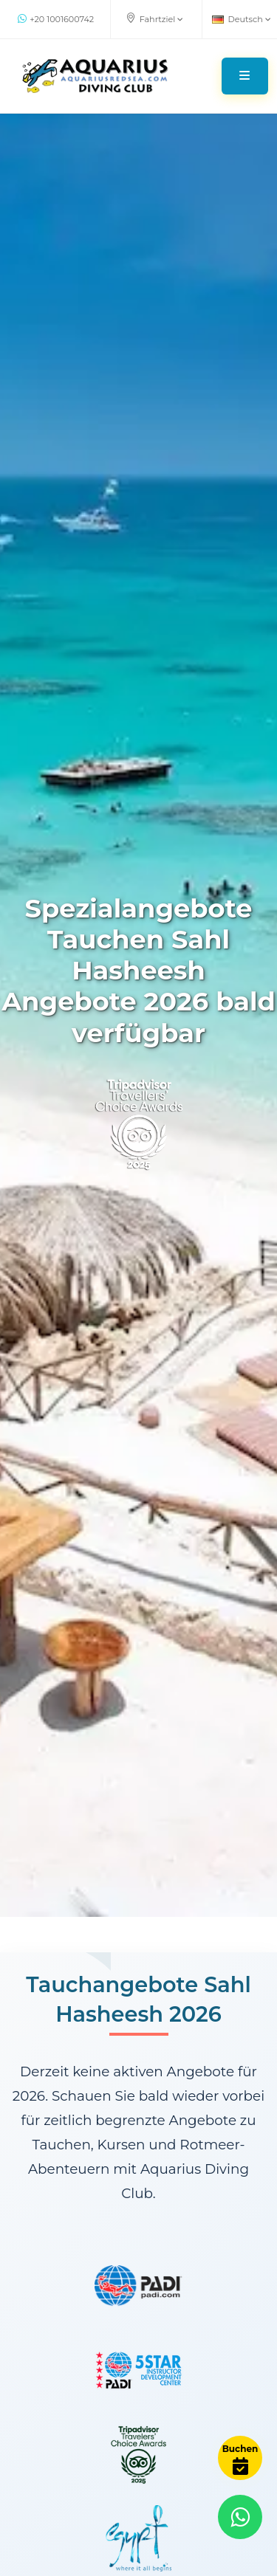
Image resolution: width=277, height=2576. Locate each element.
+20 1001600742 (56, 19)
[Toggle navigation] (245, 76)
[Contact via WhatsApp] (240, 2517)
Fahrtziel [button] (155, 18)
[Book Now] (240, 2458)
